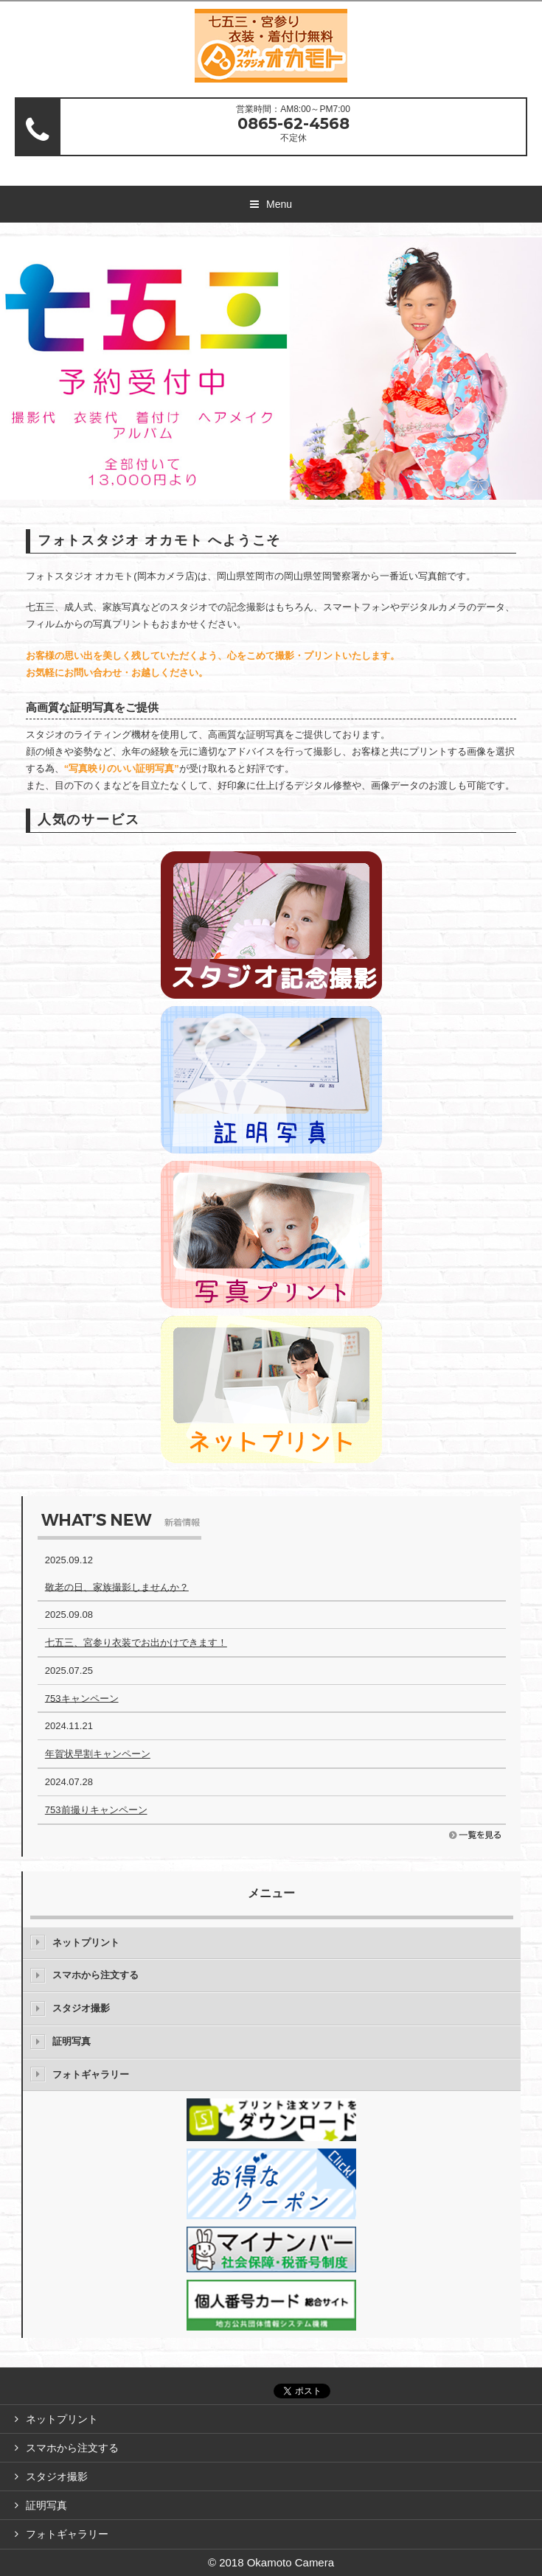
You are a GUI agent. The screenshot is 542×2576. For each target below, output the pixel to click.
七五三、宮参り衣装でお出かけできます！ (136, 1642)
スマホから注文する (95, 1974)
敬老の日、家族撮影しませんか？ (117, 1586)
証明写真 (71, 2041)
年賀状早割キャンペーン (97, 1753)
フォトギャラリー (90, 2074)
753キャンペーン (82, 1697)
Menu (279, 204)
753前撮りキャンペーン (96, 1809)
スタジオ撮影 (81, 2008)
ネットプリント (85, 1942)
